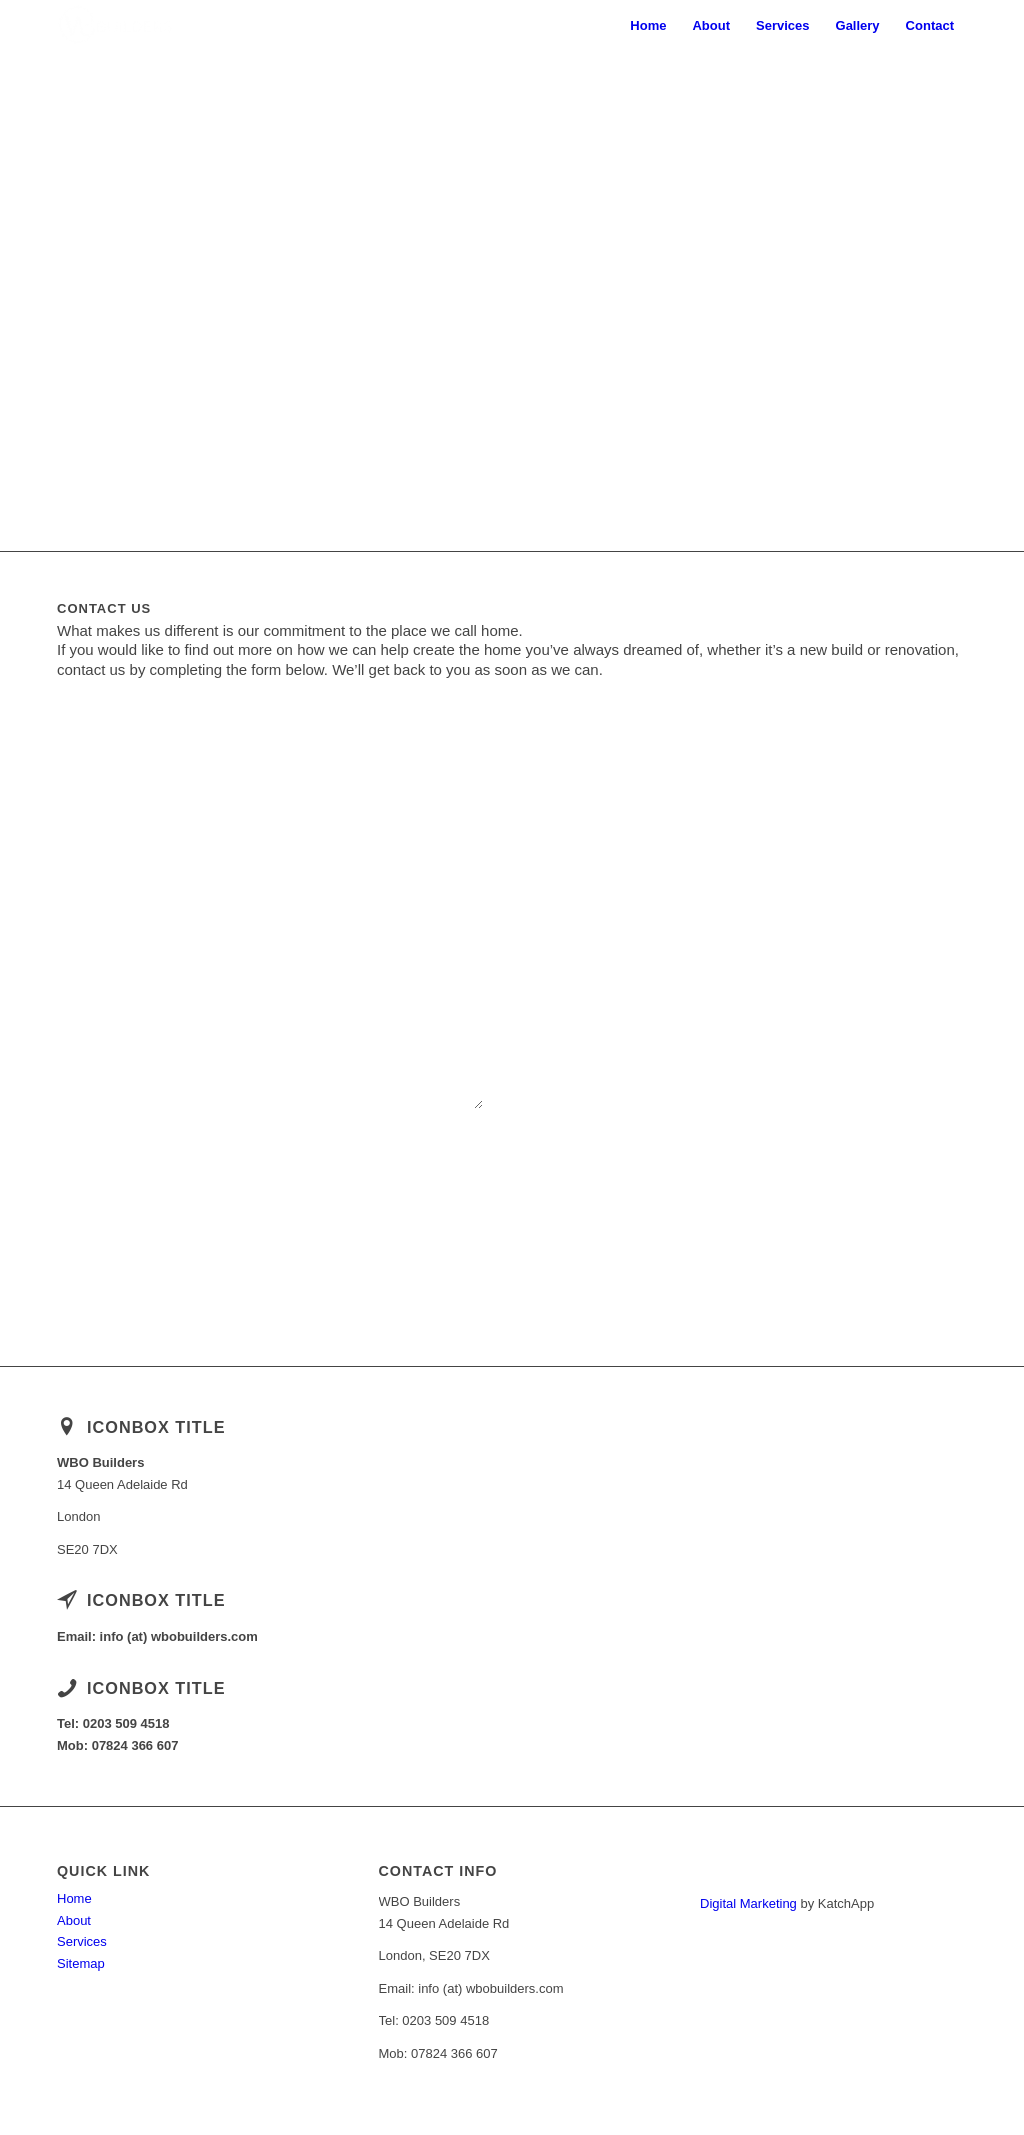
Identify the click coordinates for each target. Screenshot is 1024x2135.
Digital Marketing (748, 1903)
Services (82, 1941)
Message (302, 926)
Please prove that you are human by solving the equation (223, 1149)
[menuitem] (648, 26)
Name (77, 830)
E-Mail (294, 830)
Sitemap (81, 1963)
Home (74, 1898)
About (74, 1920)
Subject (82, 926)
